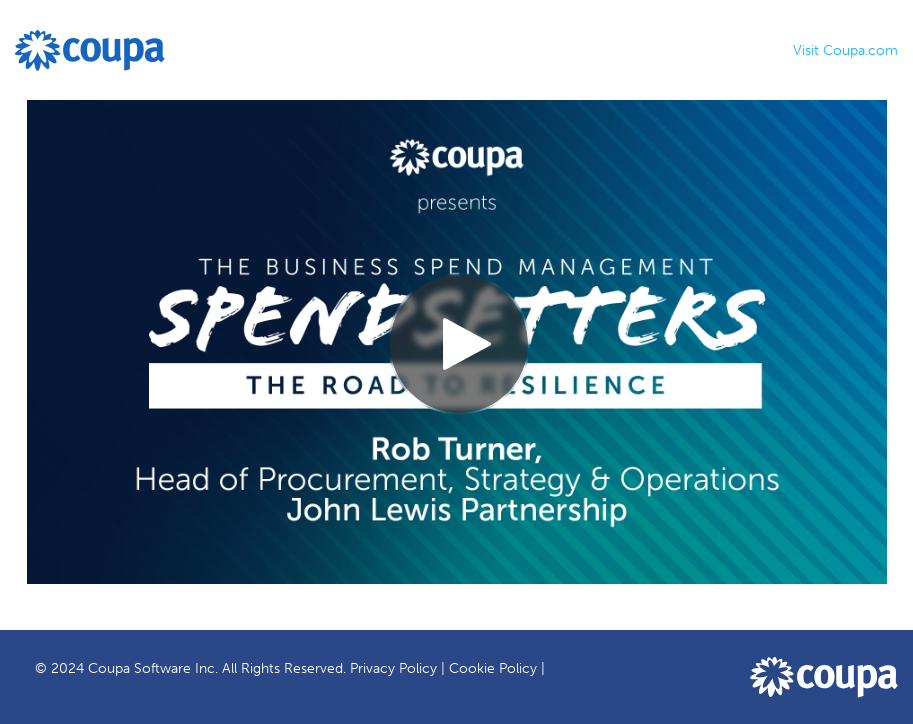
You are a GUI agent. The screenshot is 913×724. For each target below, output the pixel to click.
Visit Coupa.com (845, 50)
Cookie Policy (493, 668)
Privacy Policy (393, 668)
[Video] (457, 342)
